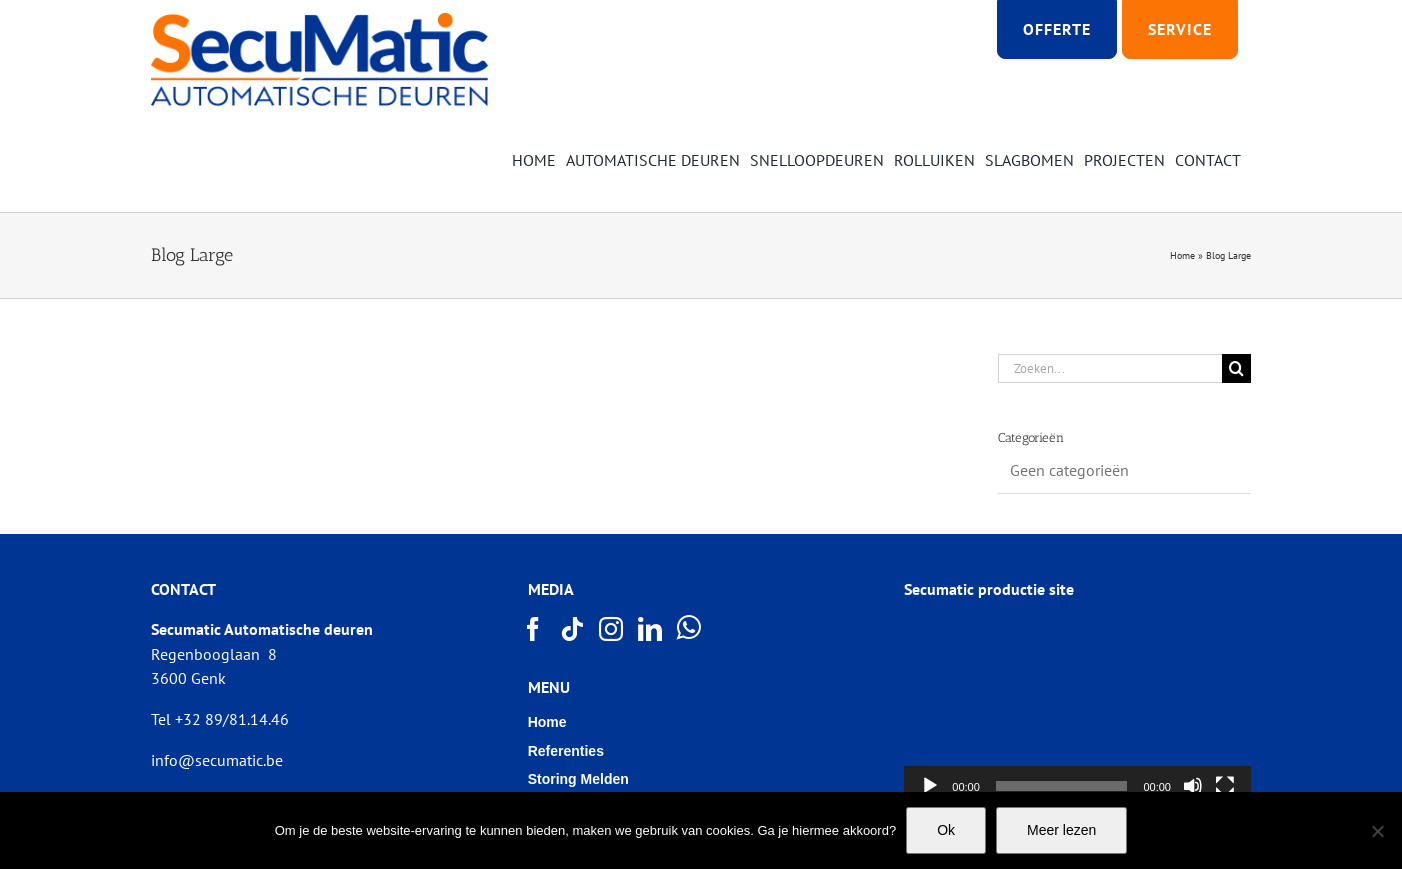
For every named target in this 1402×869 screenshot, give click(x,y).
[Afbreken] (1193, 786)
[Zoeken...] (1110, 368)
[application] (1077, 708)
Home (1182, 255)
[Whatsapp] (690, 628)
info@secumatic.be (217, 760)
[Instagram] (612, 629)
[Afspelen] (930, 786)
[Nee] (1377, 831)
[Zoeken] (1236, 368)
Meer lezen (1061, 830)
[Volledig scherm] (1225, 786)
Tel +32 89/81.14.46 (220, 719)
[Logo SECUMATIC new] (319, 20)
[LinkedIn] (651, 629)
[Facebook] (534, 629)
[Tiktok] (573, 629)
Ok (946, 830)
